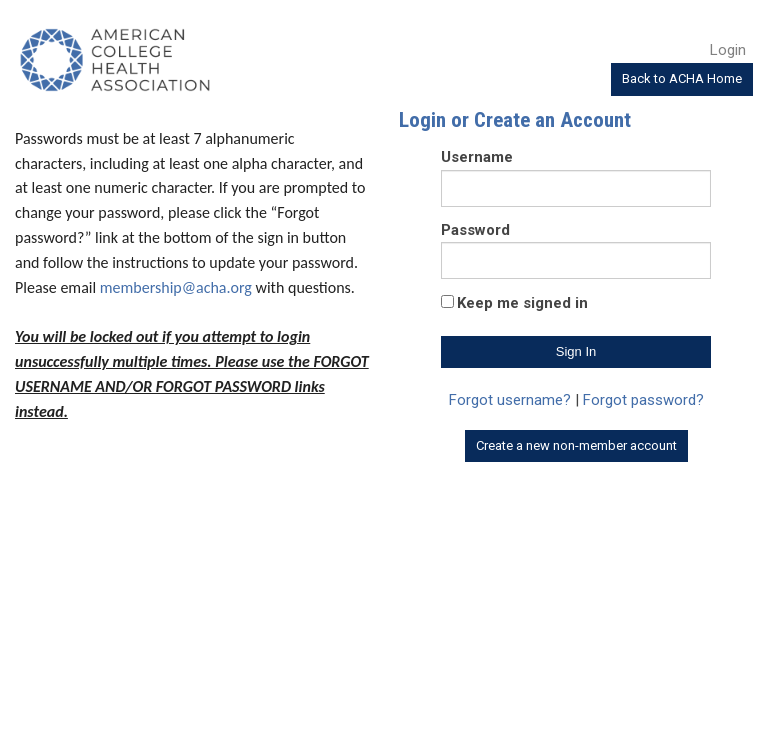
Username (477, 157)
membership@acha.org (176, 287)
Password (475, 230)
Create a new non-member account (576, 445)
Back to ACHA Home (682, 78)
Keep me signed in (522, 303)
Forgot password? (643, 400)
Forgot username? (510, 400)
